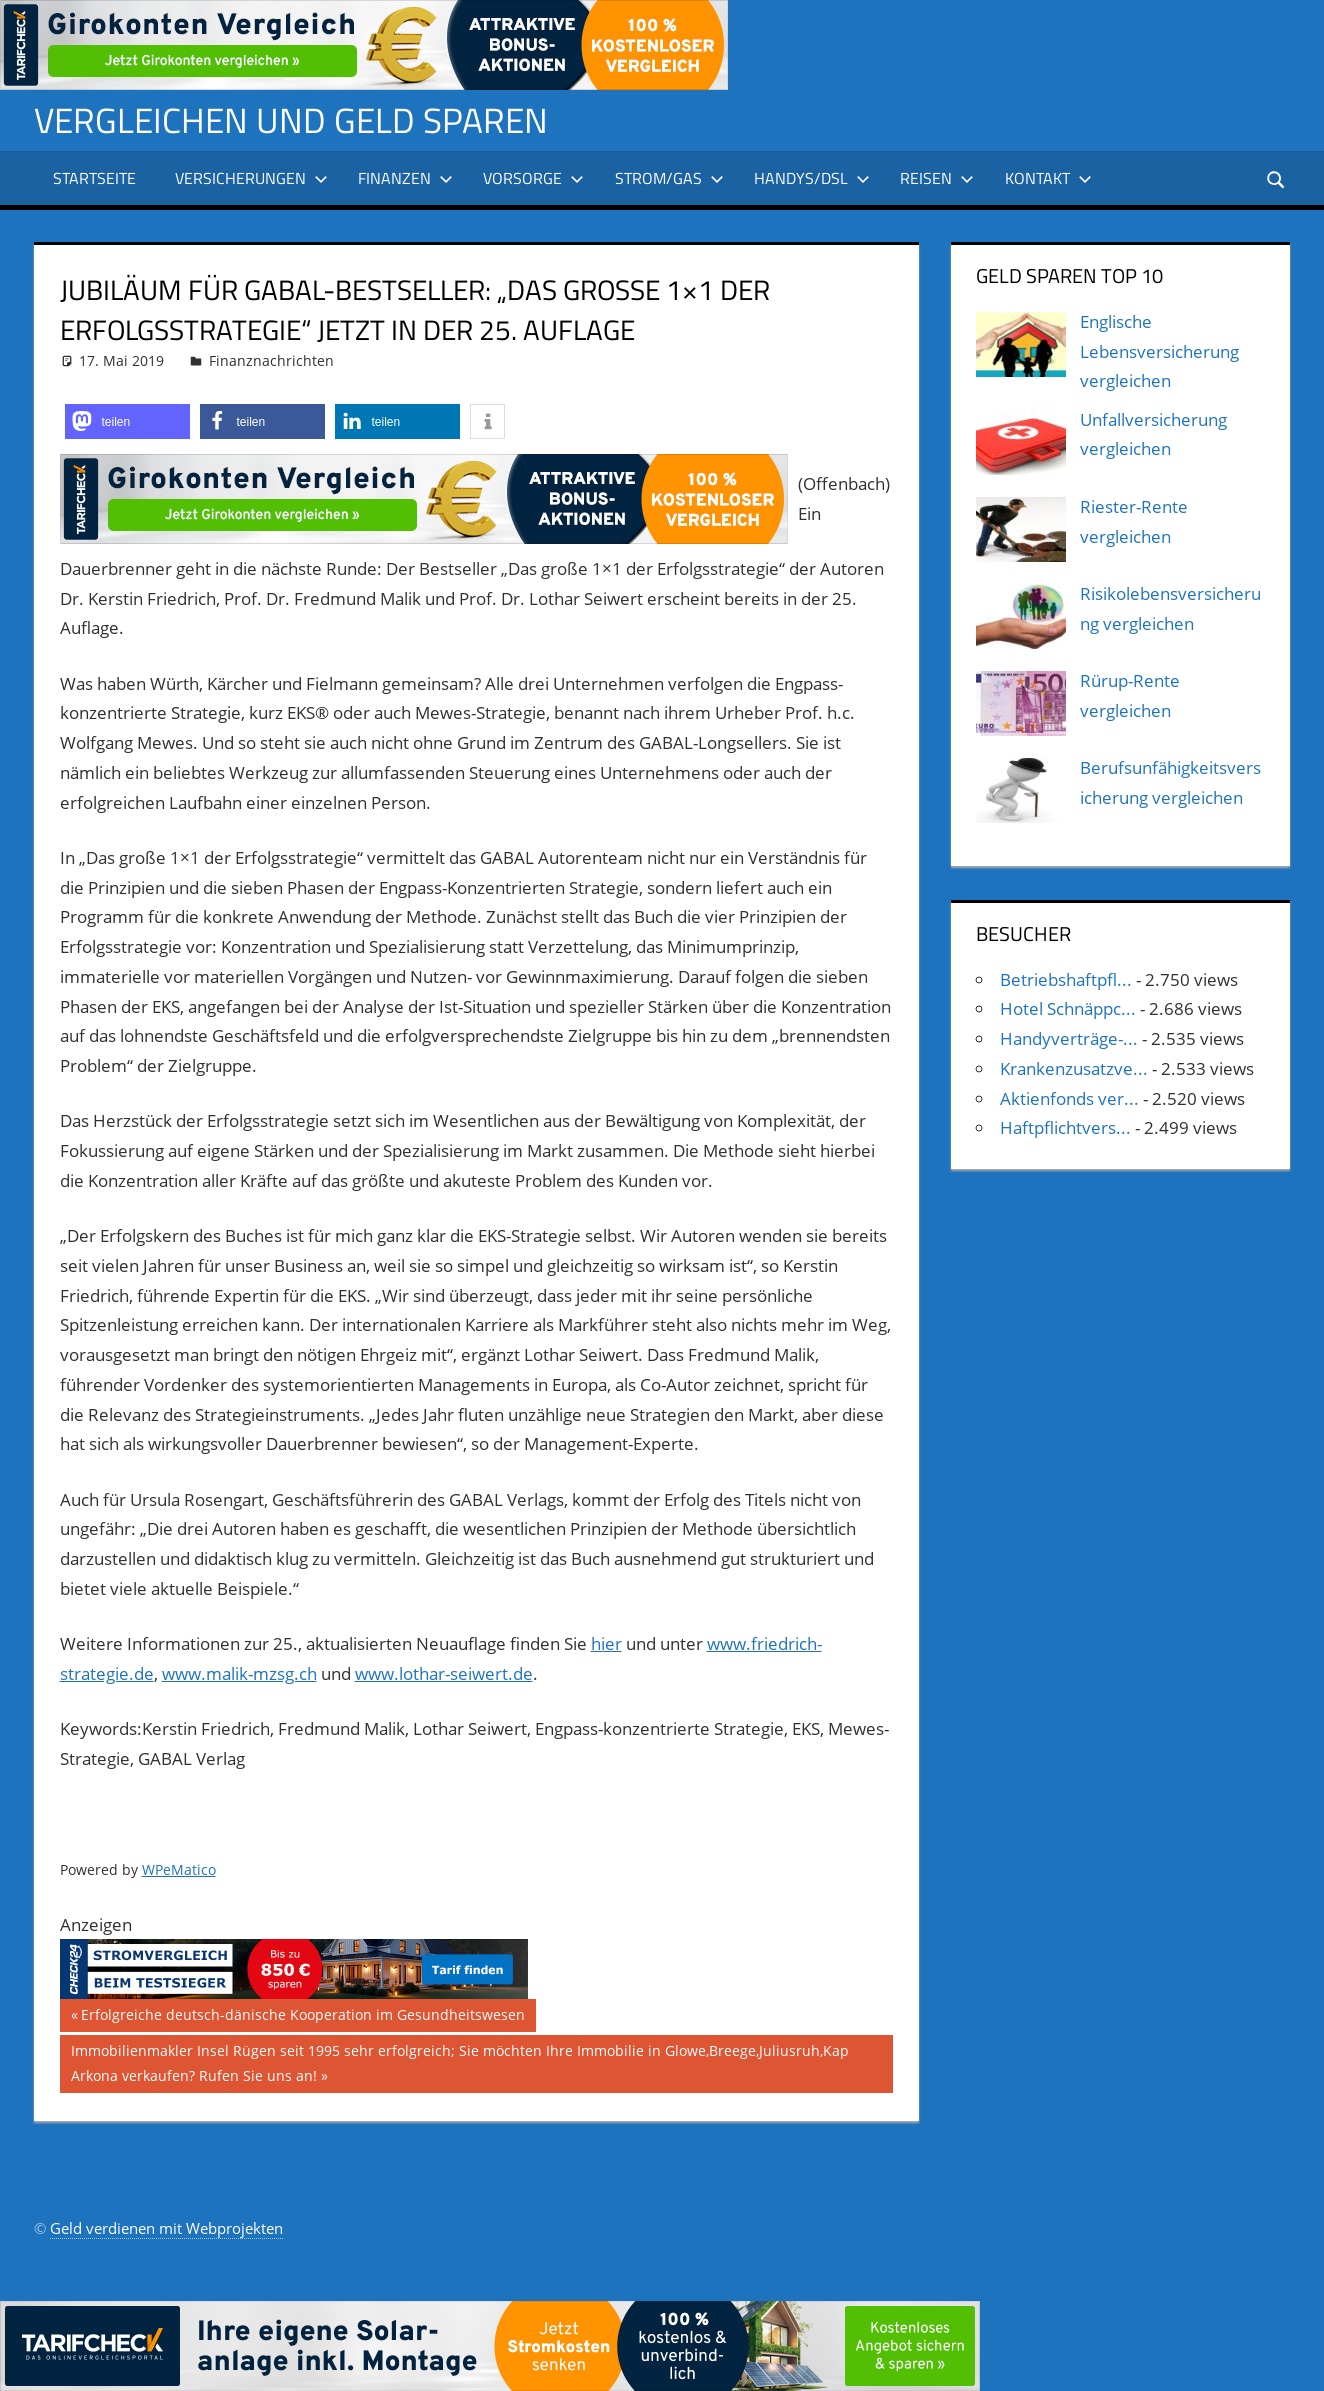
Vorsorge (533, 178)
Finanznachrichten (271, 360)
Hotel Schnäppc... (1068, 1008)
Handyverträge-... (1069, 1038)
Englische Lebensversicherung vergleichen (1159, 351)
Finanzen (405, 178)
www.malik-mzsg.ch (239, 1673)
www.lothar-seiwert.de (444, 1673)
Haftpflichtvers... (1065, 1127)
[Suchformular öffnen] (1276, 177)
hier (606, 1643)
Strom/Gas (669, 178)
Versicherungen (251, 178)
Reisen (937, 178)
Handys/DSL (812, 178)
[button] (127, 421)
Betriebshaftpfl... (1066, 978)
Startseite (94, 178)
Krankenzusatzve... (1074, 1068)
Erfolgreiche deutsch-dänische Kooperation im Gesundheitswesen (302, 2017)
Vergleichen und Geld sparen (295, 119)
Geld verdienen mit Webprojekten (166, 2228)
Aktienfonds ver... (1069, 1097)
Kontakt (1048, 178)
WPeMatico (179, 1869)
